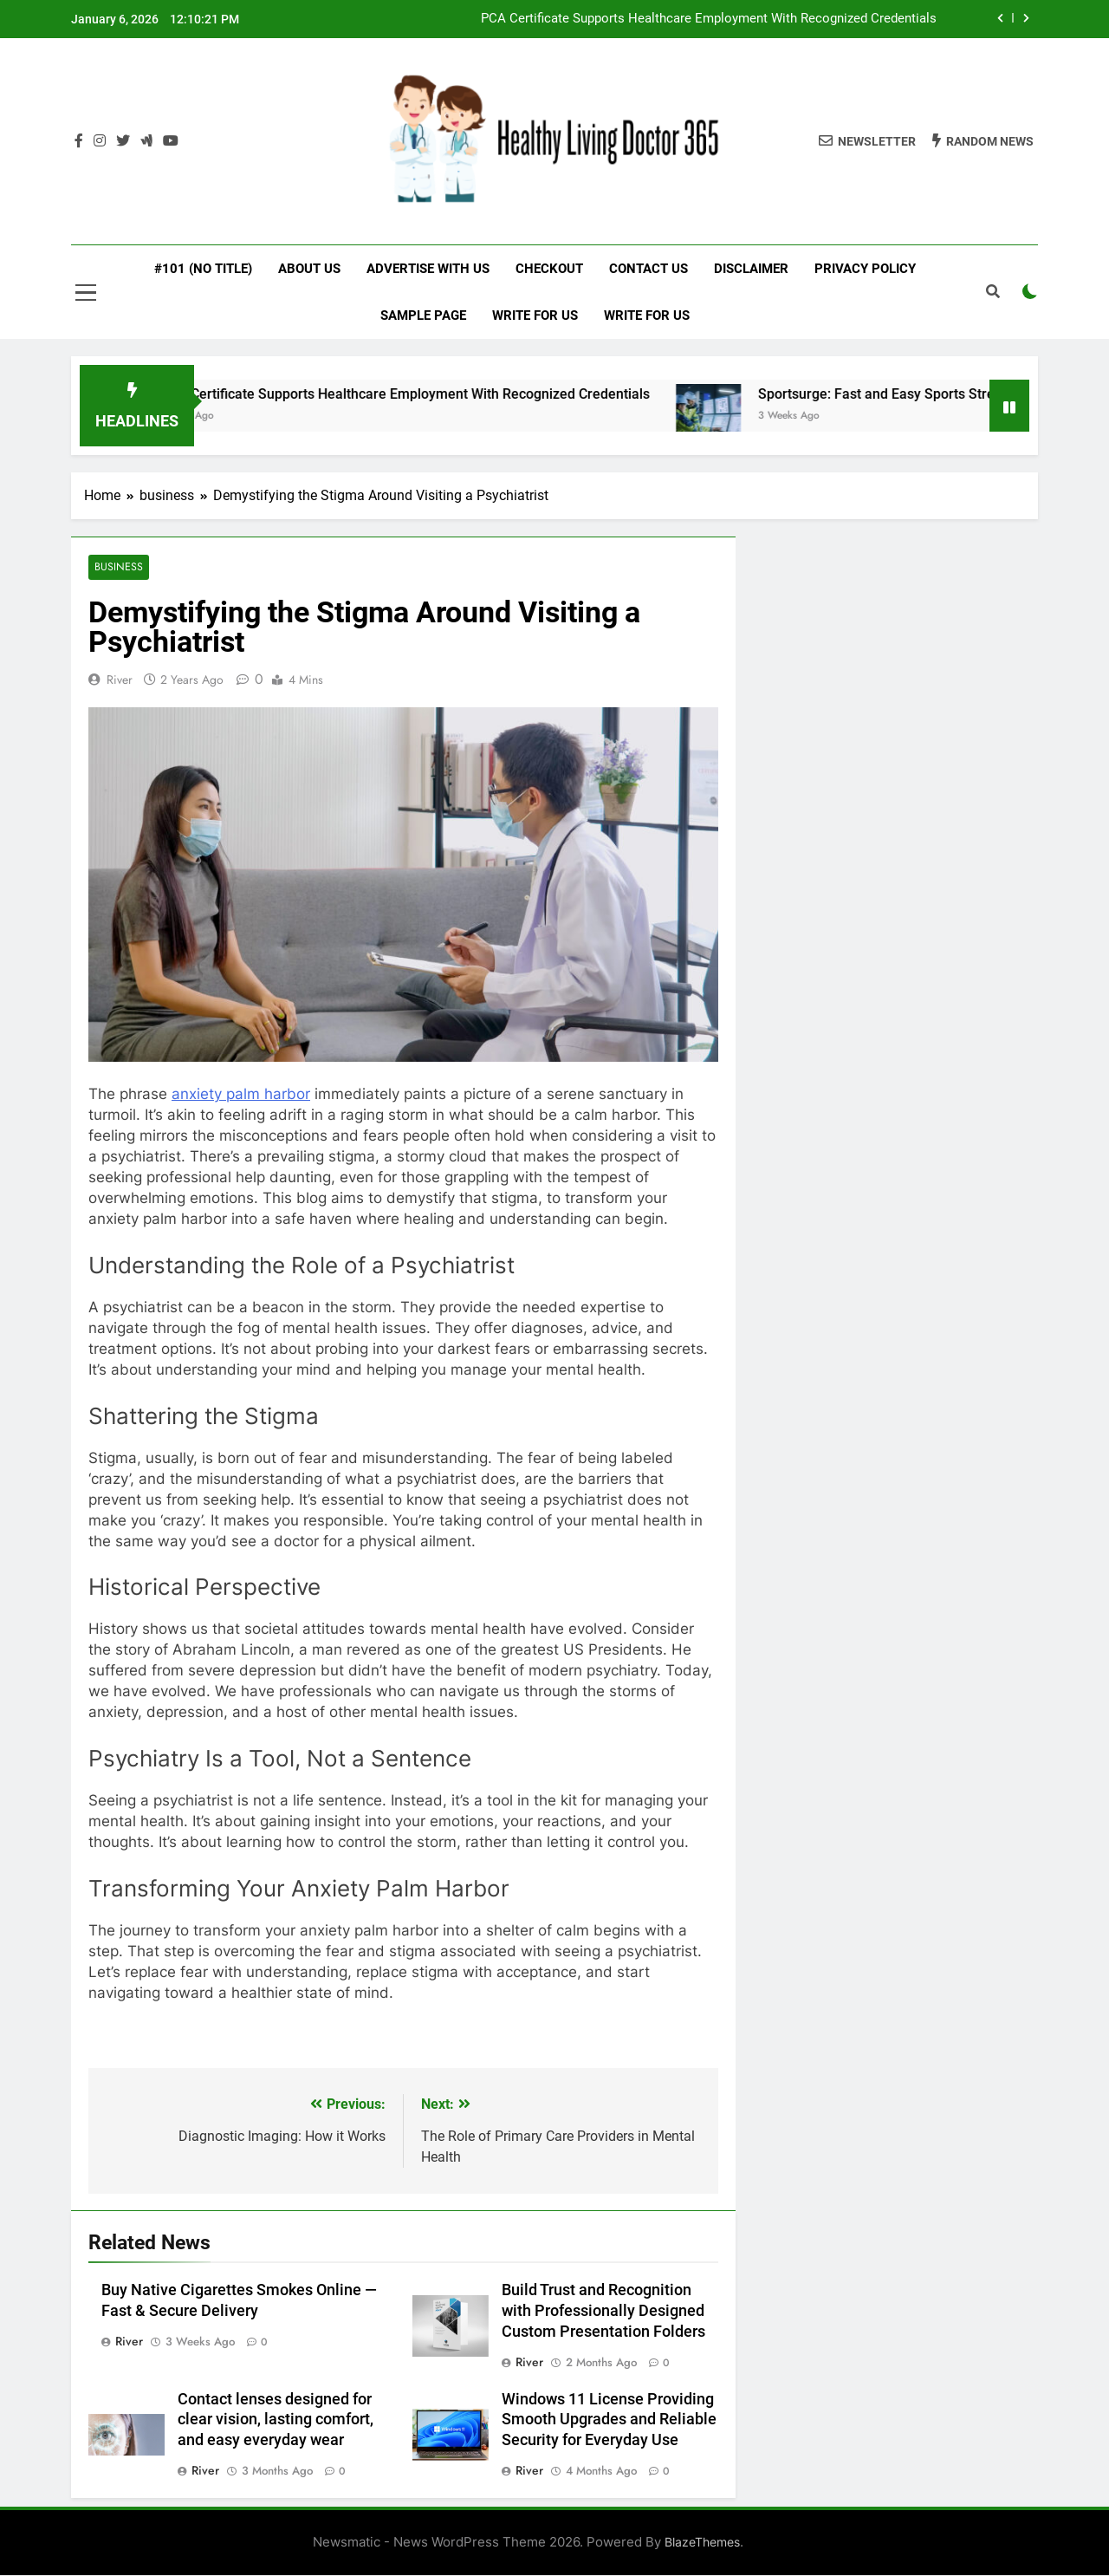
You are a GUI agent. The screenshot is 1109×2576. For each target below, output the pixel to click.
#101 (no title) (203, 268)
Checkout (549, 268)
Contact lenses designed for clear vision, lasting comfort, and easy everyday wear (275, 2420)
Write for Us (535, 315)
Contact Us (648, 268)
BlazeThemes (702, 2542)
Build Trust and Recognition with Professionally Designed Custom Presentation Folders (603, 2310)
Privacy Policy (865, 268)
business (117, 567)
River (120, 679)
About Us (309, 268)
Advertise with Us (428, 268)
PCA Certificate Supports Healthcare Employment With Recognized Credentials (709, 19)
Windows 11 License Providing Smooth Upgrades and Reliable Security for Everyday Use (609, 2420)
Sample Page (423, 315)
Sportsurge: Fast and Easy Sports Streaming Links (936, 394)
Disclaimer (751, 268)
